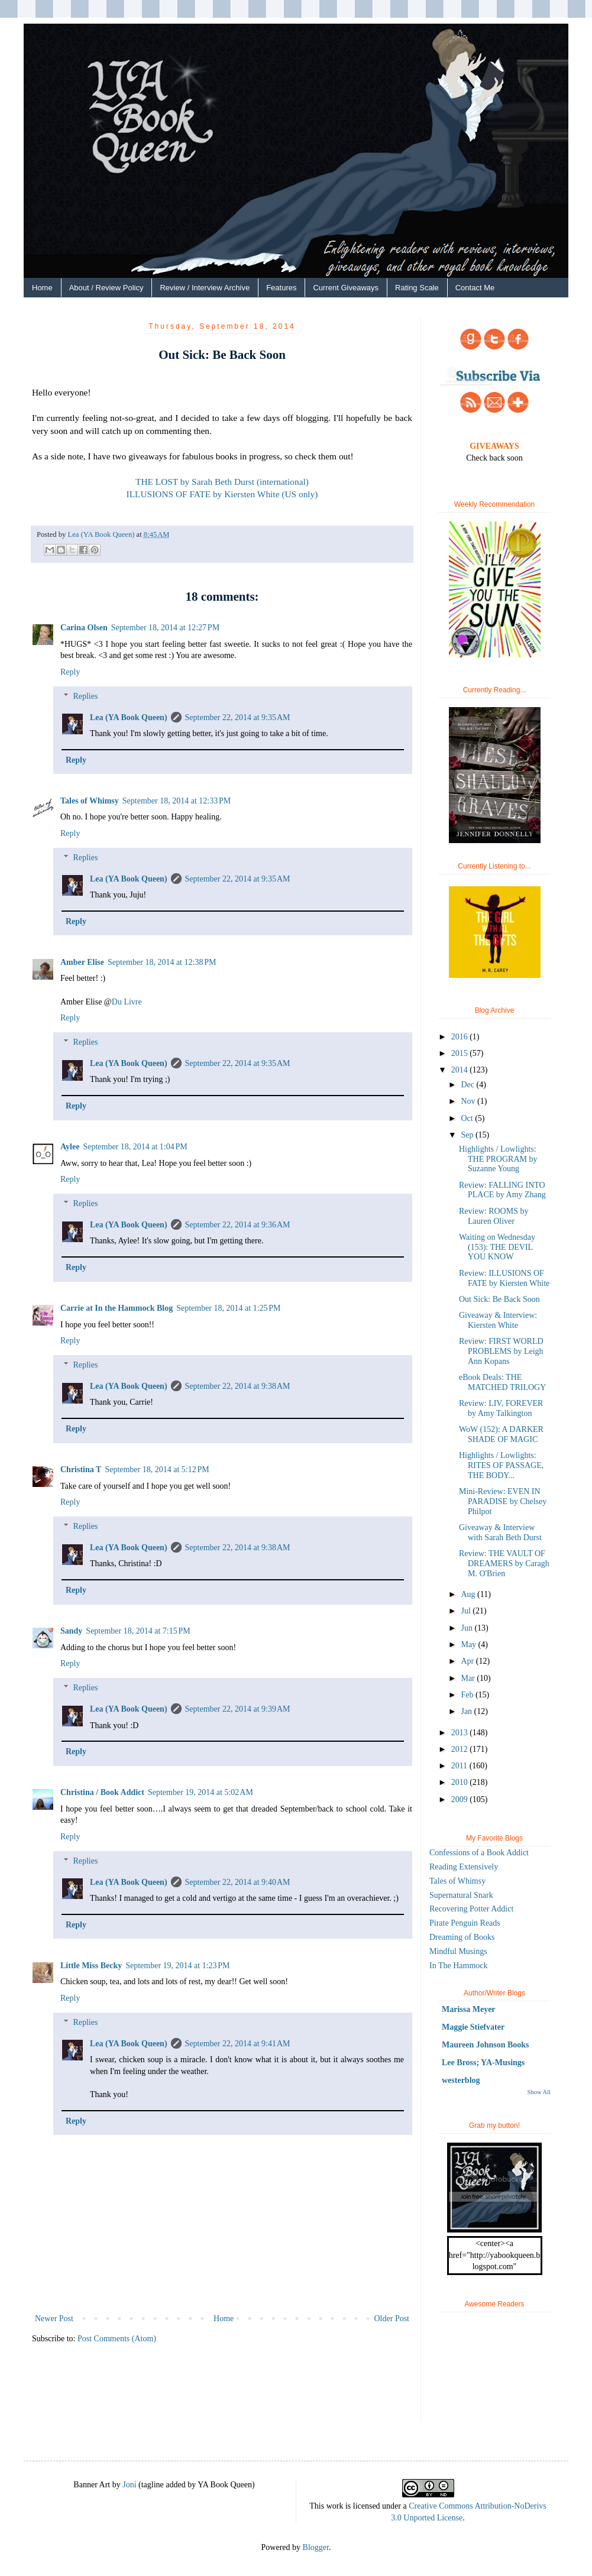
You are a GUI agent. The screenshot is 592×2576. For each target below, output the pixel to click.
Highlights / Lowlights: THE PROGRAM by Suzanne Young (498, 1159)
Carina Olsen (84, 627)
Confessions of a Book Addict (479, 1852)
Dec (468, 1084)
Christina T (80, 1469)
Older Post (392, 2318)
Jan (467, 1711)
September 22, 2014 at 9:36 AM (237, 1224)
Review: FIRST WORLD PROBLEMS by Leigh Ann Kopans (501, 1351)
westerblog (461, 2080)
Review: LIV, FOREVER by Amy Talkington (501, 1408)
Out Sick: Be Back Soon (499, 1299)
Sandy (71, 1630)
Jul (467, 1610)
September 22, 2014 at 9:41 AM (237, 2043)
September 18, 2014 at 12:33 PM (176, 800)
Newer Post (54, 2318)
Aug (469, 1594)
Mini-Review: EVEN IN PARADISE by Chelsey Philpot (502, 1501)
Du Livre (127, 1001)
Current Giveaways (346, 287)
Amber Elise (82, 962)
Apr (468, 1661)
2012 (460, 1749)
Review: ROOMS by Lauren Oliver (493, 1216)
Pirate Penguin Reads (464, 1923)
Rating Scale (417, 287)
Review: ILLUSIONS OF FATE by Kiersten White (504, 1278)
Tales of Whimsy (89, 800)
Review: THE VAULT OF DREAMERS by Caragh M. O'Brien (504, 1563)
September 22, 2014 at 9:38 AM (237, 1386)
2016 (460, 1036)
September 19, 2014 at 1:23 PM (177, 1965)
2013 (460, 1732)
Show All (539, 2092)
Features (281, 287)
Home (42, 287)
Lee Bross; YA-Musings (483, 2062)
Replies (85, 696)
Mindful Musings (458, 1951)
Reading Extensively (463, 1866)
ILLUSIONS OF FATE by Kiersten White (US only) (222, 494)
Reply (70, 672)
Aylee (69, 1146)
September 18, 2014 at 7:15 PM (138, 1630)
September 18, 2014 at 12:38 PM (162, 962)
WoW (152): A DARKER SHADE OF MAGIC (501, 1434)
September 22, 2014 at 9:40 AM (237, 1882)
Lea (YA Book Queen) (128, 717)
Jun (467, 1628)
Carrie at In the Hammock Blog (116, 1308)
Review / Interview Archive (205, 287)
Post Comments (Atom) (116, 2338)
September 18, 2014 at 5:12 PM (157, 1469)
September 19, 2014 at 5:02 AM (200, 1792)
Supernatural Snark (461, 1895)
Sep (468, 1134)
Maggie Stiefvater (473, 2027)
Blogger (316, 2547)
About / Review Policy (106, 287)
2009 (460, 1799)
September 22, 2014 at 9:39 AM (237, 1709)
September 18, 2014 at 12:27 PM (165, 627)
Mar (469, 1678)
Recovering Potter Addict (471, 1908)
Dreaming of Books (461, 1937)
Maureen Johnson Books (485, 2044)
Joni (129, 2484)
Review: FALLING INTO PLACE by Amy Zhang (502, 1190)
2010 (460, 1782)
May (469, 1644)
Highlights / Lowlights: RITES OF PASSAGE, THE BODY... (501, 1465)
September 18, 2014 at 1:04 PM (135, 1146)
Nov (469, 1101)
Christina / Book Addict (102, 1792)
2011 (460, 1765)
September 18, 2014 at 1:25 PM (228, 1308)
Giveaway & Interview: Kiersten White (498, 1320)
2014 (460, 1069)
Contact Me (474, 287)
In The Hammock (458, 1965)
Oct (468, 1118)
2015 (460, 1053)
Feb (468, 1694)
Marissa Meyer (469, 2009)
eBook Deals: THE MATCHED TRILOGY (502, 1382)
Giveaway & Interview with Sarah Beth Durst (500, 1532)
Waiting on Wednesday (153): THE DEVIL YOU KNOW (497, 1247)
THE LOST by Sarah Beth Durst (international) (222, 482)
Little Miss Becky (91, 1965)
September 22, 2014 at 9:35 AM (237, 717)
